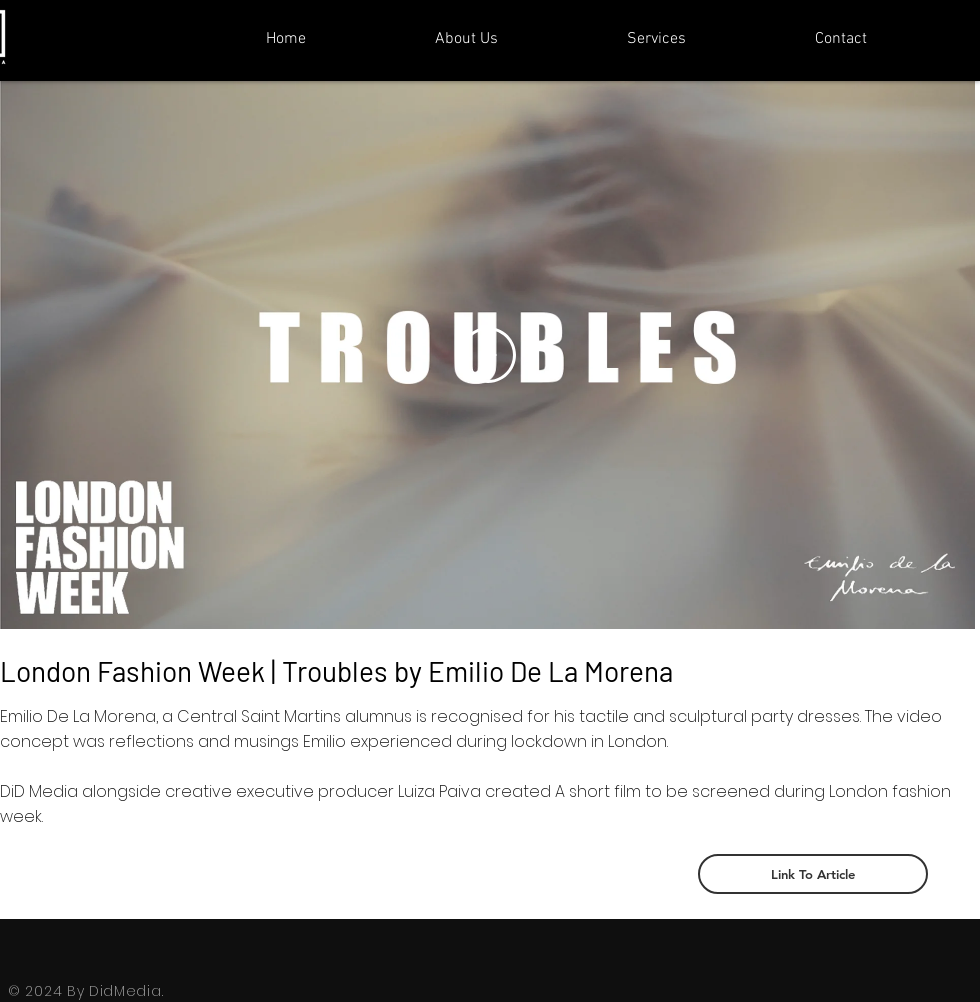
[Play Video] (488, 355)
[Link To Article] (813, 874)
